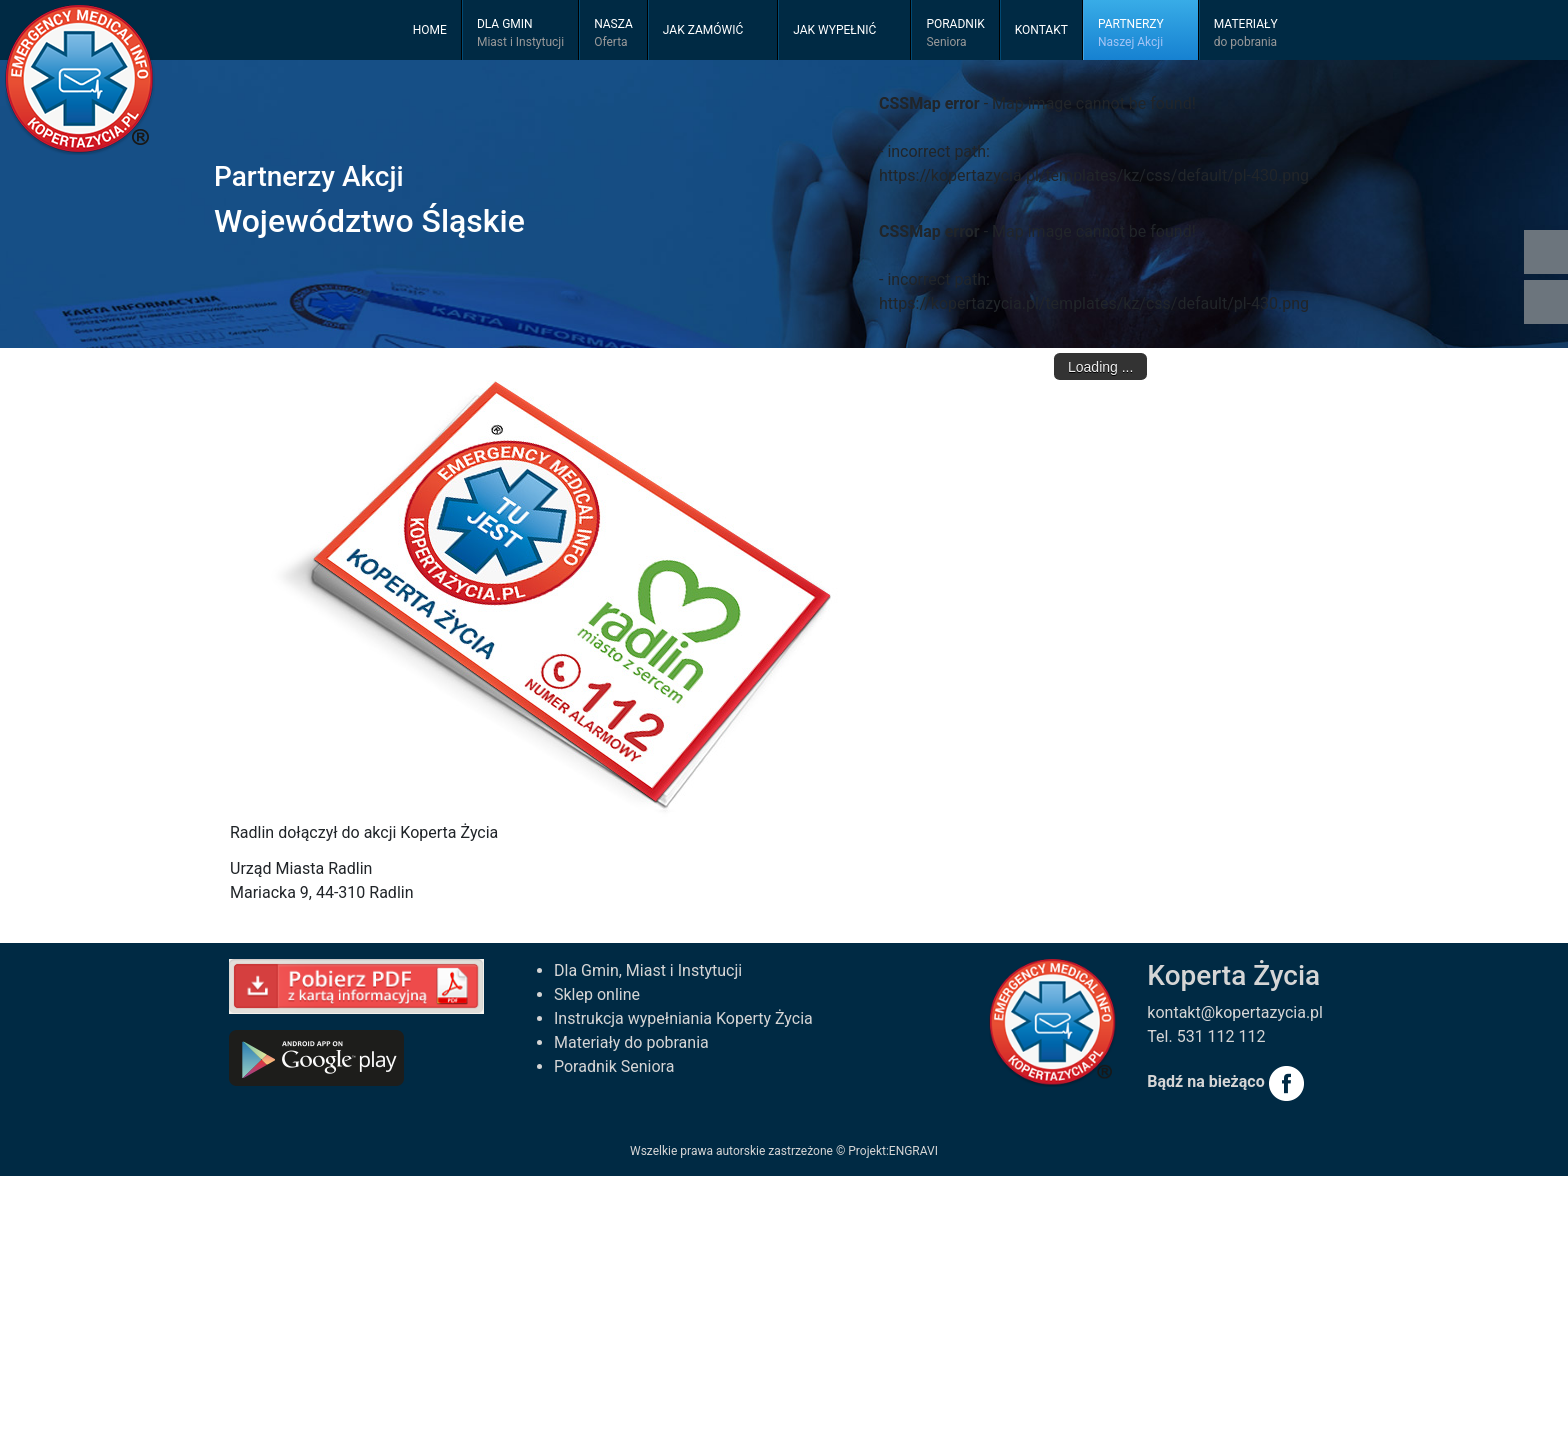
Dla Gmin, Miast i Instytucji (648, 970)
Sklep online (597, 994)
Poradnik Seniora (614, 1066)
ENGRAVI (913, 1151)
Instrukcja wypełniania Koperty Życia (683, 1018)
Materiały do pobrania (631, 1042)
